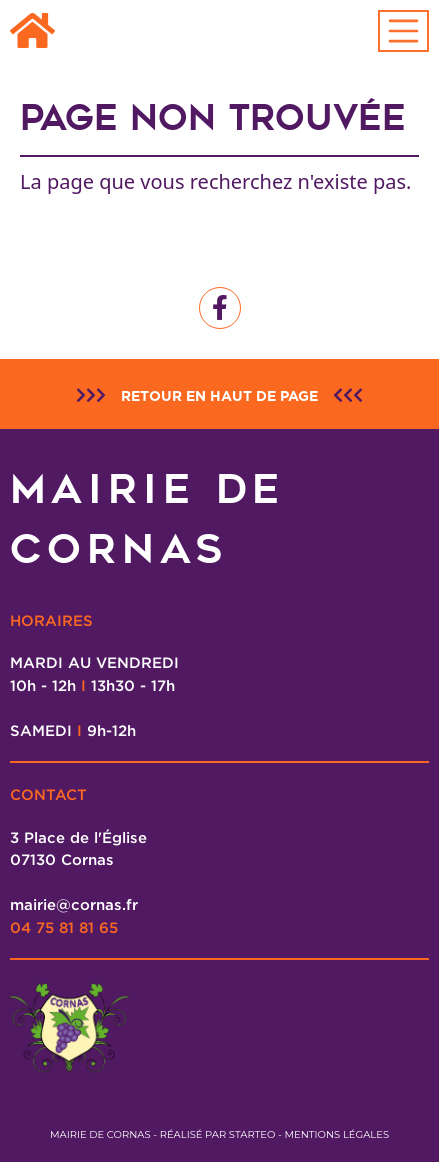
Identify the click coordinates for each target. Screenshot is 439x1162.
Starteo (252, 1134)
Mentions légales (336, 1134)
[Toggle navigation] (404, 31)
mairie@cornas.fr (74, 904)
